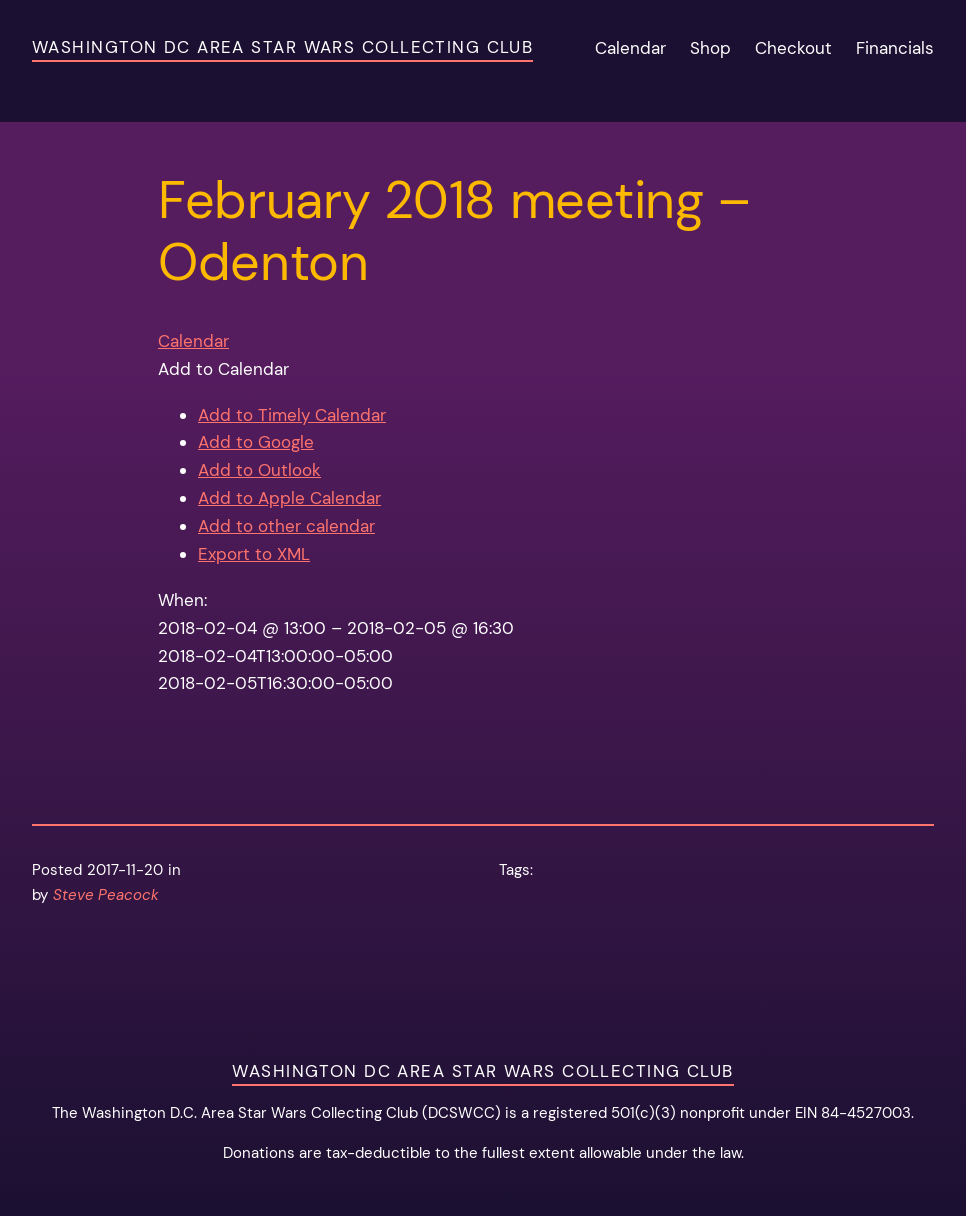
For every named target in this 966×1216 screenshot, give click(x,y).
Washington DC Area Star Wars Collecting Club (282, 47)
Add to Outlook (259, 470)
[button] (223, 369)
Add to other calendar (286, 526)
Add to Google (256, 442)
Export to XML (254, 554)
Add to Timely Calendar (292, 415)
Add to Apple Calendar (289, 498)
